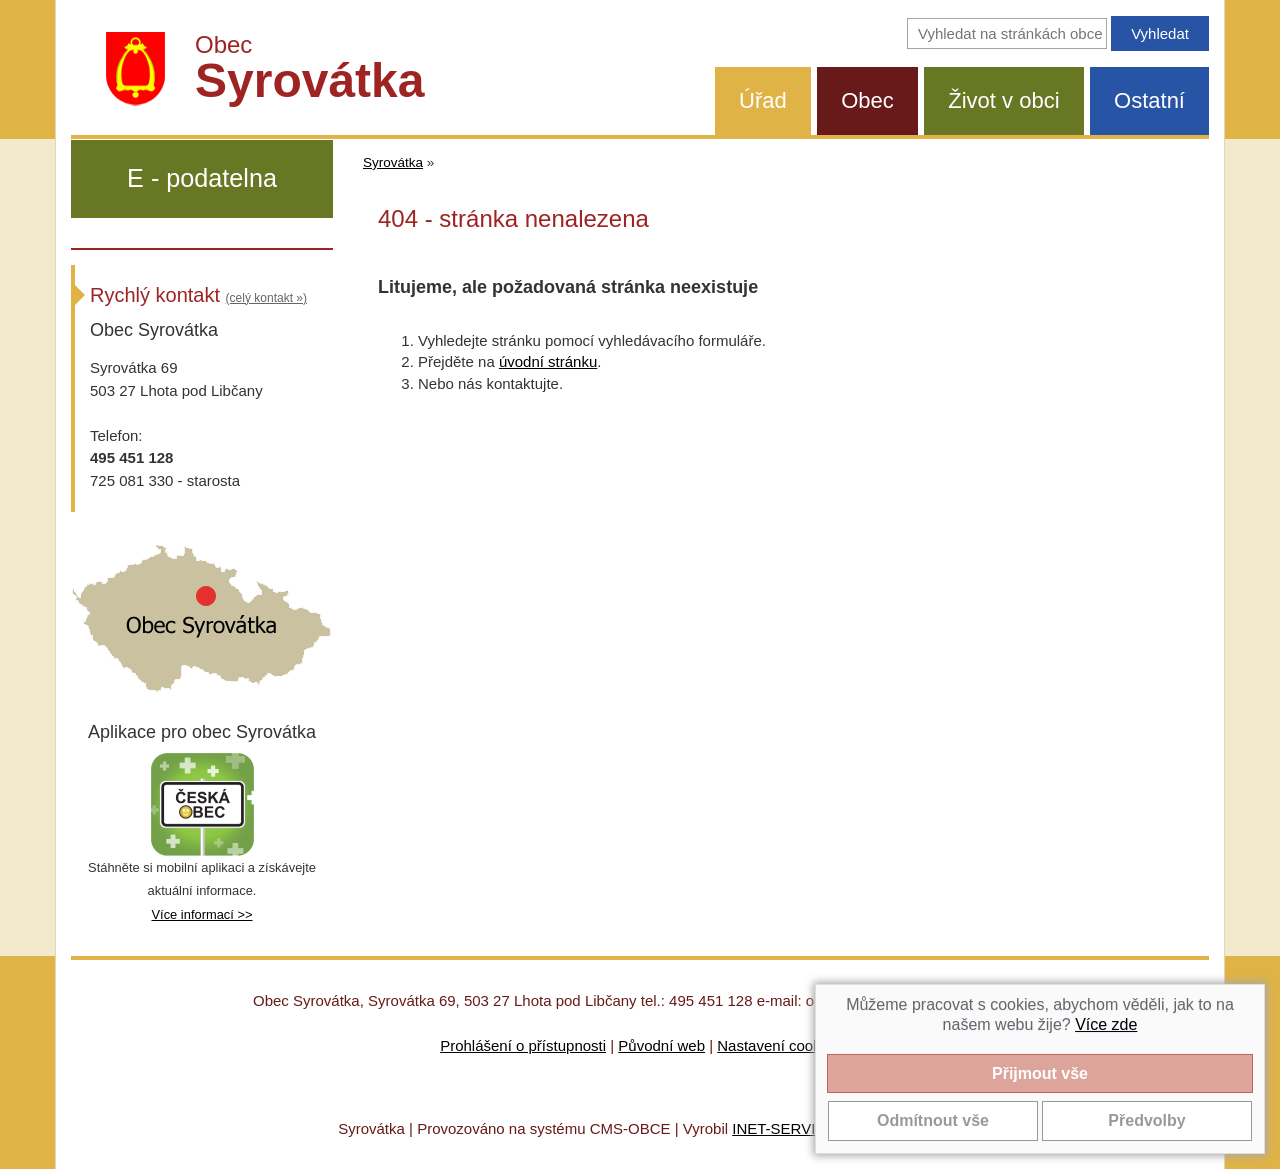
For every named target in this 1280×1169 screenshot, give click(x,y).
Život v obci (1003, 100)
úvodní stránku (548, 361)
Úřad (763, 100)
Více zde (1106, 1024)
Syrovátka (393, 162)
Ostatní (1149, 100)
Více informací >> (201, 914)
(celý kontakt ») (266, 298)
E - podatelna (202, 178)
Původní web (661, 1045)
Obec (867, 100)
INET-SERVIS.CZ (790, 1128)
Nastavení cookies (778, 1045)
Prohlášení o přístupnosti (523, 1045)
